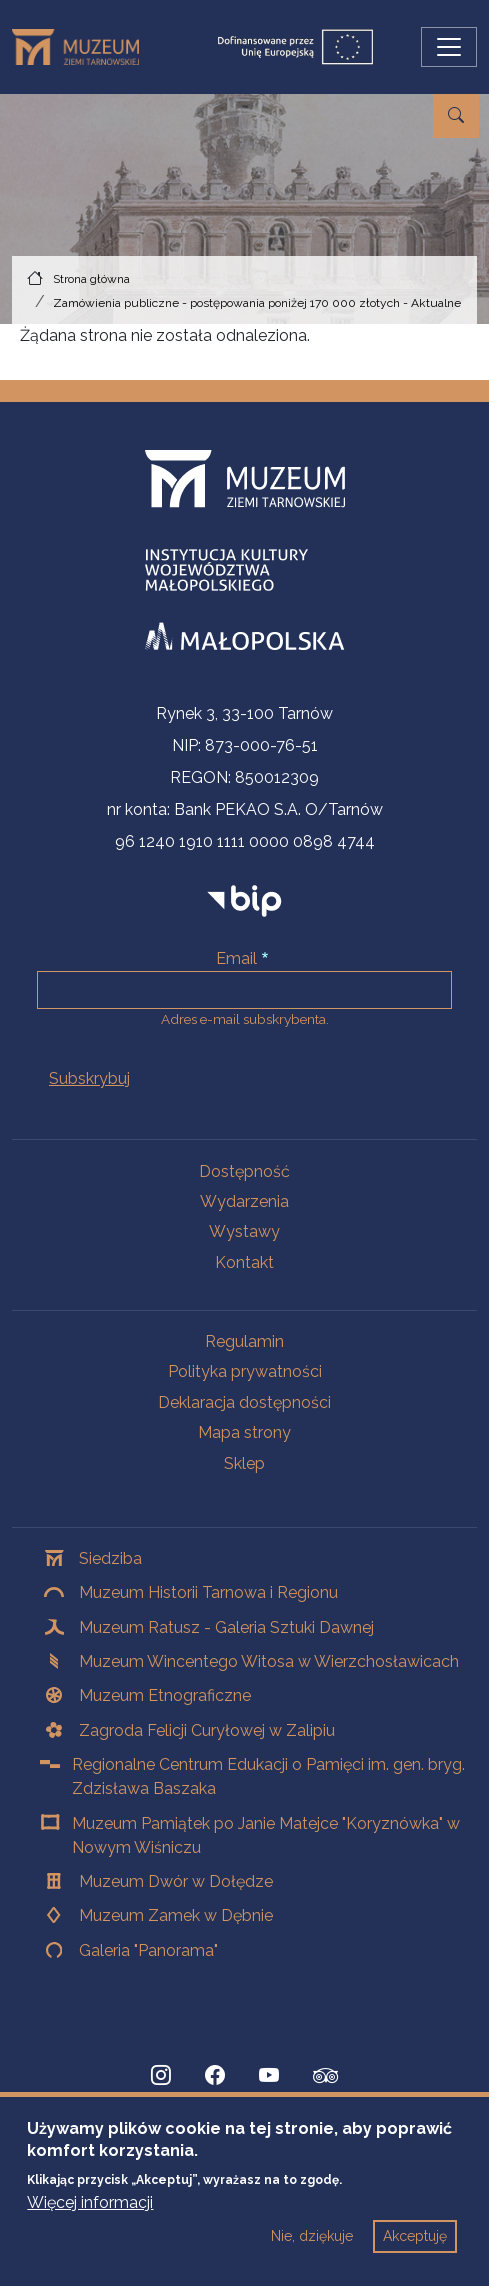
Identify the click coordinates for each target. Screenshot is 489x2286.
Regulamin (244, 1341)
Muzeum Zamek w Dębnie (176, 1915)
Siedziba (110, 1558)
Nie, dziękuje (312, 2251)
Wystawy (244, 1231)
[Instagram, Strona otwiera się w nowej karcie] (161, 2076)
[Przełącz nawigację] (449, 47)
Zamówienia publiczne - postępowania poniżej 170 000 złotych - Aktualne (257, 303)
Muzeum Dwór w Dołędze (176, 1881)
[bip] (244, 900)
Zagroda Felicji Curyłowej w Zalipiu (207, 1730)
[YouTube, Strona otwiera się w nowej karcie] (269, 2076)
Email (236, 958)
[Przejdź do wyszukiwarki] (456, 116)
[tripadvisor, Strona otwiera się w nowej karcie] (326, 2078)
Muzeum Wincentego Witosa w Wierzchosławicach (269, 1661)
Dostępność (244, 1171)
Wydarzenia (244, 1201)
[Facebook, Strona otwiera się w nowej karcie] (215, 2076)
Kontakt (244, 1262)
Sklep (244, 1463)
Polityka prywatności (245, 1371)
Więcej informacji (90, 2217)
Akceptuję (415, 2251)
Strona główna (91, 279)
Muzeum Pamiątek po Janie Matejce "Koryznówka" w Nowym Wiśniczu (266, 1835)
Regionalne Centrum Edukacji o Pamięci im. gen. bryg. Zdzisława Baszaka (268, 1776)
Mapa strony (244, 1432)
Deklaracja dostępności (244, 1402)
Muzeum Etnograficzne (165, 1695)
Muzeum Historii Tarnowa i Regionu (208, 1592)
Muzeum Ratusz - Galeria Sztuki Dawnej (226, 1627)
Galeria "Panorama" (148, 1950)
